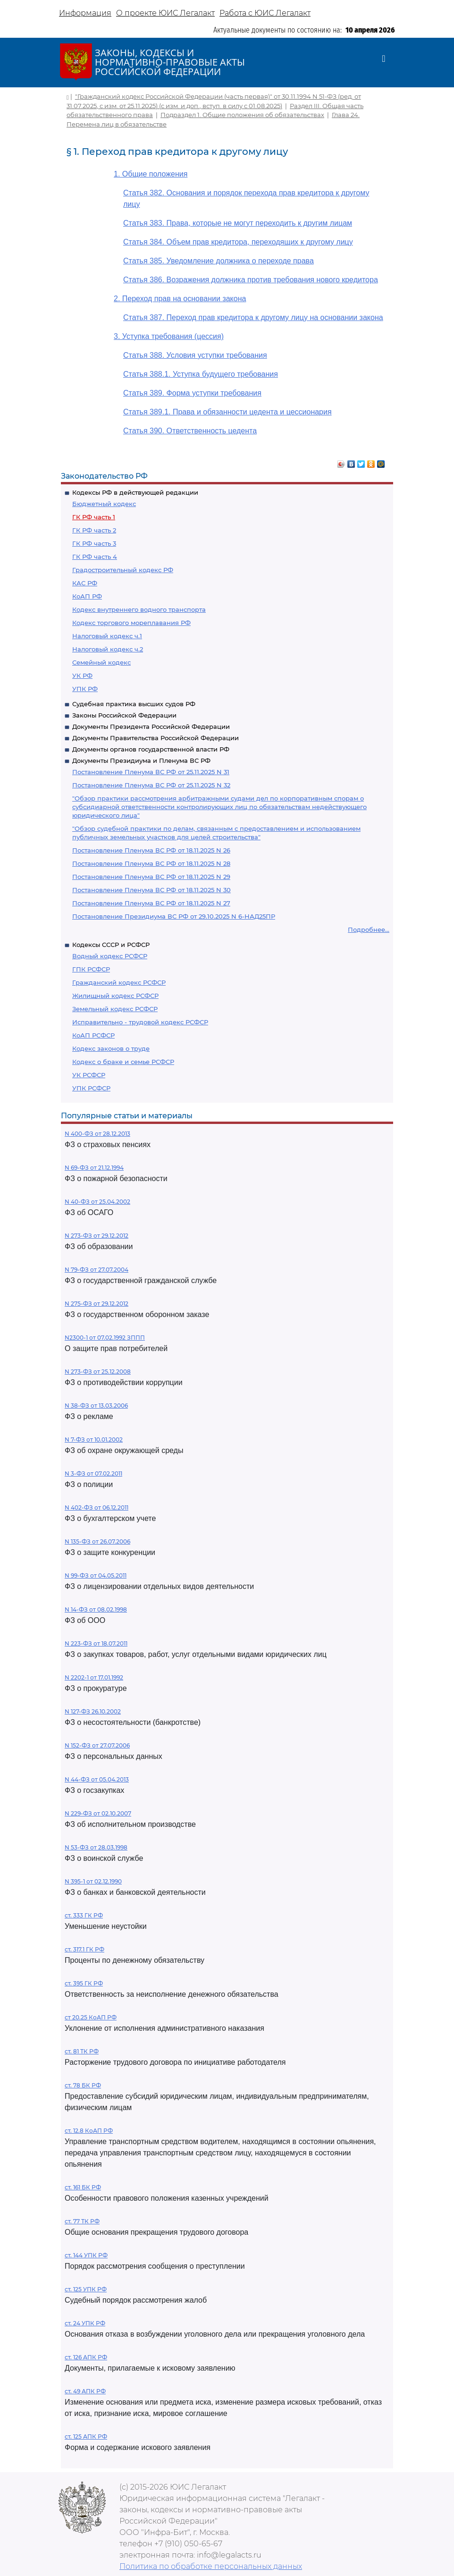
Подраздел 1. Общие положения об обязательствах (242, 114)
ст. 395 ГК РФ (84, 1983)
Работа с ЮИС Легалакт (265, 12)
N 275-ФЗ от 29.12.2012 (96, 1303)
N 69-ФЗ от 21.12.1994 (94, 1167)
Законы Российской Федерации (124, 715)
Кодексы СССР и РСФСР (111, 944)
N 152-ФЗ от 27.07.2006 (97, 1745)
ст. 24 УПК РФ (85, 2323)
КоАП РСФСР (93, 1035)
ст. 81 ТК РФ (82, 2051)
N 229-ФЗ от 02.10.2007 (98, 1813)
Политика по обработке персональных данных (210, 2566)
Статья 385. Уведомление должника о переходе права (218, 261)
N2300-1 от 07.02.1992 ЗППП (105, 1337)
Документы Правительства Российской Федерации (155, 738)
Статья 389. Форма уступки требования (192, 393)
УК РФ (82, 675)
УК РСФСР (88, 1075)
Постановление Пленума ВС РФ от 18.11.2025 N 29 (151, 876)
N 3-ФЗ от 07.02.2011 (93, 1473)
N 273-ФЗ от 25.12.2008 (98, 1371)
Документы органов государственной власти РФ (150, 749)
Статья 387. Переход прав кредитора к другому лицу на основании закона (253, 317)
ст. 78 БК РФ (83, 2085)
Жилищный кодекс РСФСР (115, 995)
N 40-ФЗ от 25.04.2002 (97, 1201)
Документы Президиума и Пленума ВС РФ (141, 760)
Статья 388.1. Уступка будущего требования (200, 374)
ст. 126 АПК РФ (86, 2357)
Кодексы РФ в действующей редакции (135, 492)
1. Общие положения (150, 174)
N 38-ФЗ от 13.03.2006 (96, 1405)
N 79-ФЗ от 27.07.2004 (96, 1269)
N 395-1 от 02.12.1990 (93, 1881)
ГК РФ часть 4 (94, 556)
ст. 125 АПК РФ (86, 2436)
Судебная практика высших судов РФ (133, 704)
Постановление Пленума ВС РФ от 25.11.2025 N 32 (151, 785)
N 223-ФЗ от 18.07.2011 (96, 1643)
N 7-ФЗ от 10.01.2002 (94, 1439)
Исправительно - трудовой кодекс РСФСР (140, 1022)
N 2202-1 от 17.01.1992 (94, 1677)
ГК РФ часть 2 (94, 530)
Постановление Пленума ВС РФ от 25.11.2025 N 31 (150, 772)
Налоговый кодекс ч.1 (107, 636)
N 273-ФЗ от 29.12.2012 (96, 1235)
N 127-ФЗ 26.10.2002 (93, 1711)
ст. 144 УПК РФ (86, 2255)
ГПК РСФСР (91, 969)
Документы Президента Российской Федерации (151, 726)
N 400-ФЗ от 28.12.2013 (97, 1133)
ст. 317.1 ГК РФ (84, 1949)
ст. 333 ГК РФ (84, 1915)
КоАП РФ (87, 596)
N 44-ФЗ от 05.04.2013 (97, 1779)
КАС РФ (84, 583)
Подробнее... (368, 929)
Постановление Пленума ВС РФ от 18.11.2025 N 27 (151, 903)
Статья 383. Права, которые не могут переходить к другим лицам (237, 223)
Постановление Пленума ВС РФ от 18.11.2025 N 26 (151, 850)
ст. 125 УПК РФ (86, 2289)
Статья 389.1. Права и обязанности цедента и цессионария (227, 412)
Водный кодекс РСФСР (109, 956)
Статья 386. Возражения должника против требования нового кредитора (250, 280)
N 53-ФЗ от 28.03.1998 (96, 1847)
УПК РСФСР (91, 1088)
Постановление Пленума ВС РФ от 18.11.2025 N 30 (151, 890)
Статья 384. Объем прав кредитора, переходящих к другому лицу (238, 242)
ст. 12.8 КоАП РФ (89, 2130)
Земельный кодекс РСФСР (115, 1009)
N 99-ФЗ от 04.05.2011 (95, 1575)
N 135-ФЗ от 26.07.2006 (97, 1541)
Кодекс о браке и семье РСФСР (123, 1061)
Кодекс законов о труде (111, 1048)
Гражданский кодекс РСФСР (119, 982)
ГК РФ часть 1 (93, 517)
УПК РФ (85, 689)
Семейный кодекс (101, 662)
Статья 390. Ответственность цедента (190, 431)
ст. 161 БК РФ (83, 2187)
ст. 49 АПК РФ (85, 2391)
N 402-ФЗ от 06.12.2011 (96, 1507)
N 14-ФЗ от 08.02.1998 (96, 1609)
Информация (85, 12)
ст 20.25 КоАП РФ (91, 2017)
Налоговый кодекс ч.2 (107, 649)
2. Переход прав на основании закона (180, 299)
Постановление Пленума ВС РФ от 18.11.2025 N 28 (151, 863)
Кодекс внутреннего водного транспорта (139, 609)
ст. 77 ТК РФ (82, 2221)
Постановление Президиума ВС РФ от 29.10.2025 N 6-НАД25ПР (173, 916)
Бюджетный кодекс (104, 503)
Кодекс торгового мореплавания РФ (131, 622)
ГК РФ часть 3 (94, 543)
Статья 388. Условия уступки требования (195, 355)
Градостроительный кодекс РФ (122, 570)
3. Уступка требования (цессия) (169, 336)
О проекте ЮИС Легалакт (165, 12)
